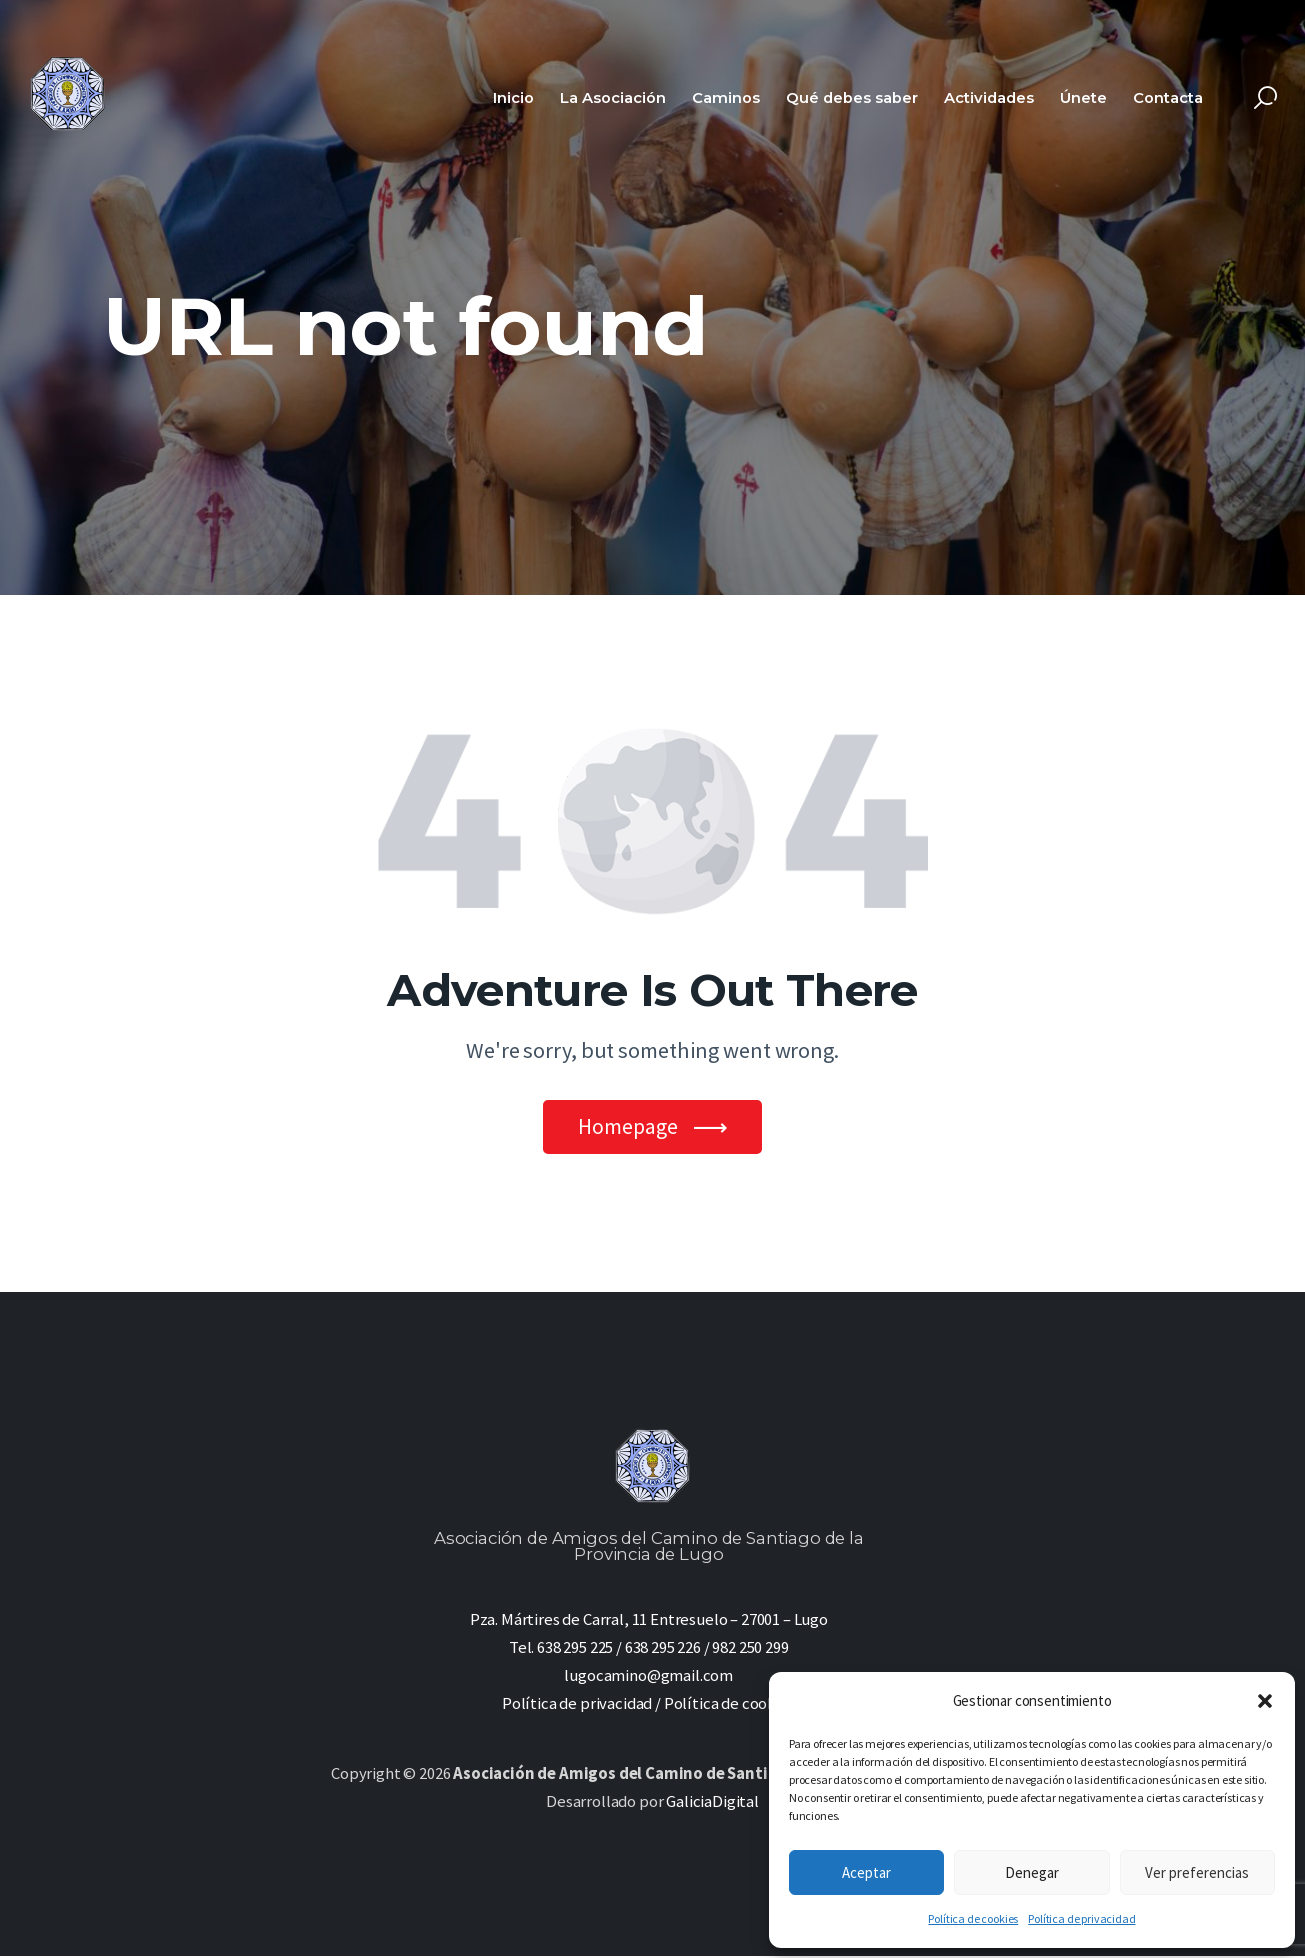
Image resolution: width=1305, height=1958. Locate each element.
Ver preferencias (1197, 1872)
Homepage (628, 1127)
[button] (1265, 1701)
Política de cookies (973, 1918)
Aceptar (866, 1872)
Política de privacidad (1081, 1918)
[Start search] (1265, 98)
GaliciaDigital (712, 1803)
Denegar (1032, 1872)
